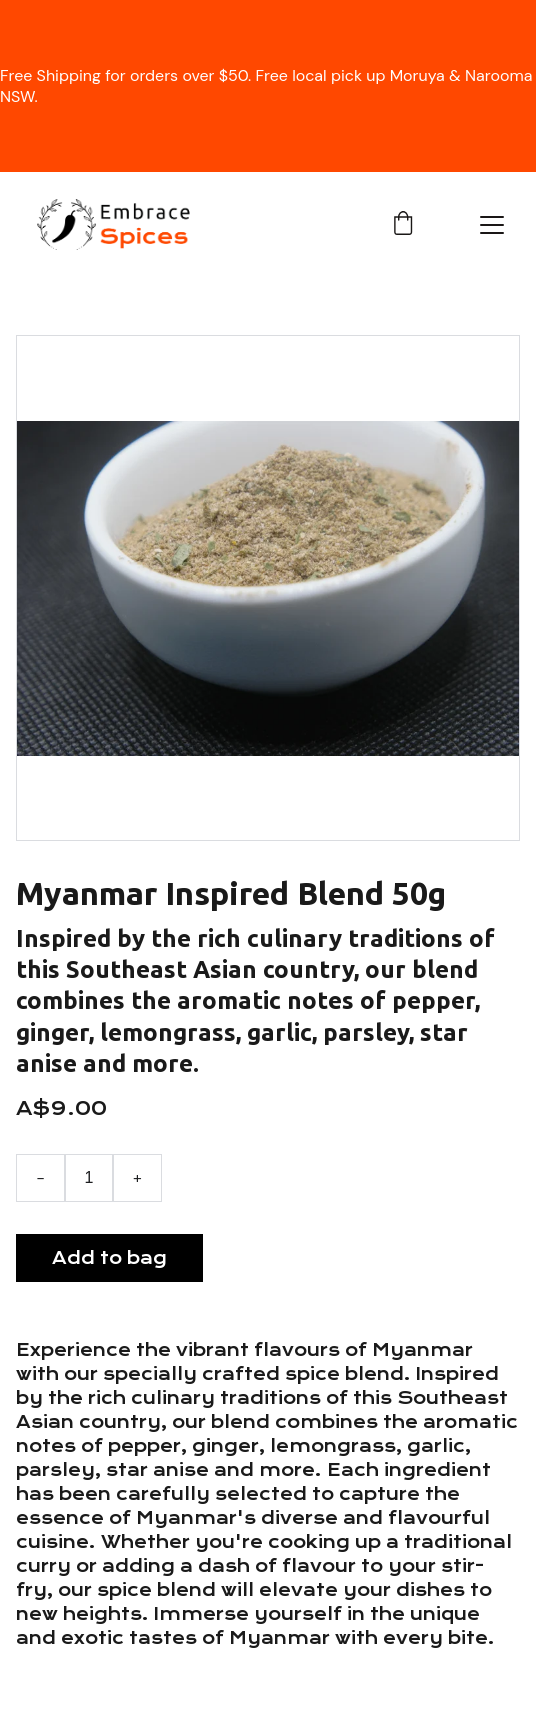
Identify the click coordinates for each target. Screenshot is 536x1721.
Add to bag (109, 1258)
